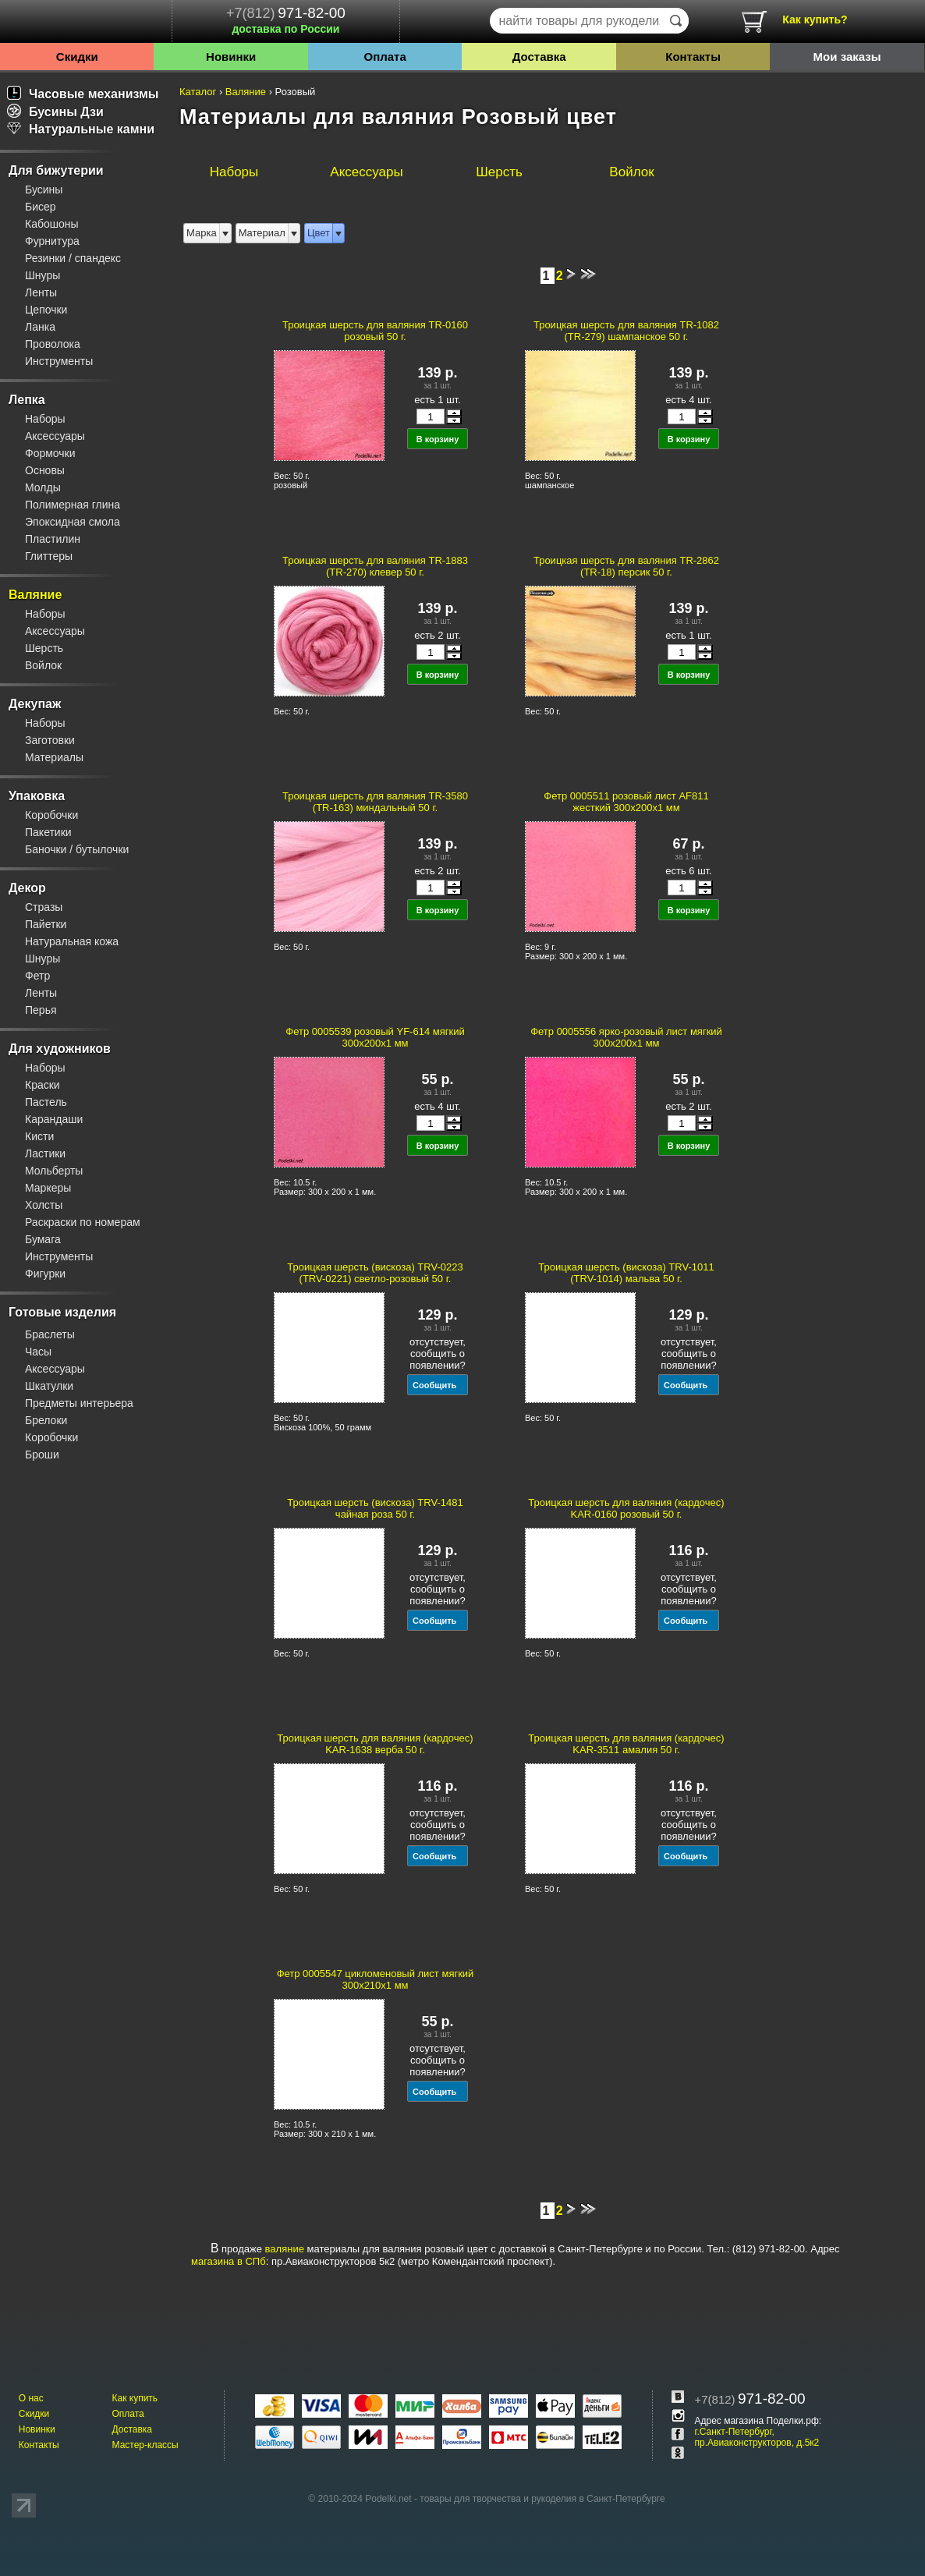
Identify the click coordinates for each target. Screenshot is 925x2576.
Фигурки (45, 1273)
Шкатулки (49, 1386)
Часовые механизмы (83, 94)
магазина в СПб (228, 2261)
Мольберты (54, 1170)
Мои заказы (847, 56)
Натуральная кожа (72, 941)
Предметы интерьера (79, 1403)
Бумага (43, 1239)
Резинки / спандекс (73, 258)
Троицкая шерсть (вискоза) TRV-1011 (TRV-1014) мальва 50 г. (626, 1272)
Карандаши (54, 1119)
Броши (42, 1454)
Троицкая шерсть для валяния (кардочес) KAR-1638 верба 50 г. (375, 1744)
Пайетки (45, 924)
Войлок (43, 665)
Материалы (54, 757)
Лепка (27, 399)
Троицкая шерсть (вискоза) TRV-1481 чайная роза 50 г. (374, 1508)
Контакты (693, 56)
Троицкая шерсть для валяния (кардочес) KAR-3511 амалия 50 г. (626, 1744)
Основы (45, 470)
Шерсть (44, 648)
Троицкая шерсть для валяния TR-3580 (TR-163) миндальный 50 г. (375, 801)
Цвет (318, 233)
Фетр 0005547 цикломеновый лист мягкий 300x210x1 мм (375, 1979)
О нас (31, 2398)
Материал (262, 233)
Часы (38, 1351)
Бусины (43, 189)
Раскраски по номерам (82, 1222)
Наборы (45, 419)
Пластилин (52, 539)
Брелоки (46, 1420)
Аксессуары (55, 436)
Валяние (35, 594)
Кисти (39, 1136)
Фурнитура (52, 241)
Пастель (46, 1102)
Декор (27, 888)
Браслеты (50, 1334)
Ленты (41, 292)
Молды (43, 487)
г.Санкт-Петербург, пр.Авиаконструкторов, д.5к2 (757, 2437)
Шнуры (42, 275)
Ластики (45, 1153)
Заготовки (50, 740)
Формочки (50, 453)
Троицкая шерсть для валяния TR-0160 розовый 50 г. (375, 330)
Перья (41, 1010)
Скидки (77, 56)
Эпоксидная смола (72, 522)
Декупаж (35, 703)
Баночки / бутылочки (77, 849)
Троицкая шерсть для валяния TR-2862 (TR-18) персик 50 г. (626, 566)
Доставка (539, 56)
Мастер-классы (145, 2445)
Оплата (385, 56)
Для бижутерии (56, 170)
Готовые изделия (62, 1312)
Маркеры (48, 1188)
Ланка (40, 327)
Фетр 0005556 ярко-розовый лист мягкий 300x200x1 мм (626, 1037)
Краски (42, 1085)
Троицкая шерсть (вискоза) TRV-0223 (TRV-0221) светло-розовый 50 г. (374, 1272)
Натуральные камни (80, 129)
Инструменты (59, 361)
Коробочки (51, 815)
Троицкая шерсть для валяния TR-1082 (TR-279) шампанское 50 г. (626, 330)
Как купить (135, 2398)
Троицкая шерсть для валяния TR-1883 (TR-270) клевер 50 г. (375, 566)
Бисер (40, 206)
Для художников (60, 1048)
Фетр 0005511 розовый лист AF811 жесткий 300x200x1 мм (626, 801)
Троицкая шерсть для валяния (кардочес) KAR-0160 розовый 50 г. (626, 1508)
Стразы (43, 907)
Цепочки (46, 309)
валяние (284, 2249)
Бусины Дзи (55, 112)
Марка (201, 233)
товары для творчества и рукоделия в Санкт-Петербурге (542, 2498)
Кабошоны (52, 224)
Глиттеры (49, 556)
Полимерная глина (72, 504)
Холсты (43, 1205)
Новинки (231, 56)
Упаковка (37, 796)
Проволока (52, 344)
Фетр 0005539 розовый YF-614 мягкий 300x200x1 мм (374, 1037)
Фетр (37, 975)
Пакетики (48, 832)
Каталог (197, 91)
